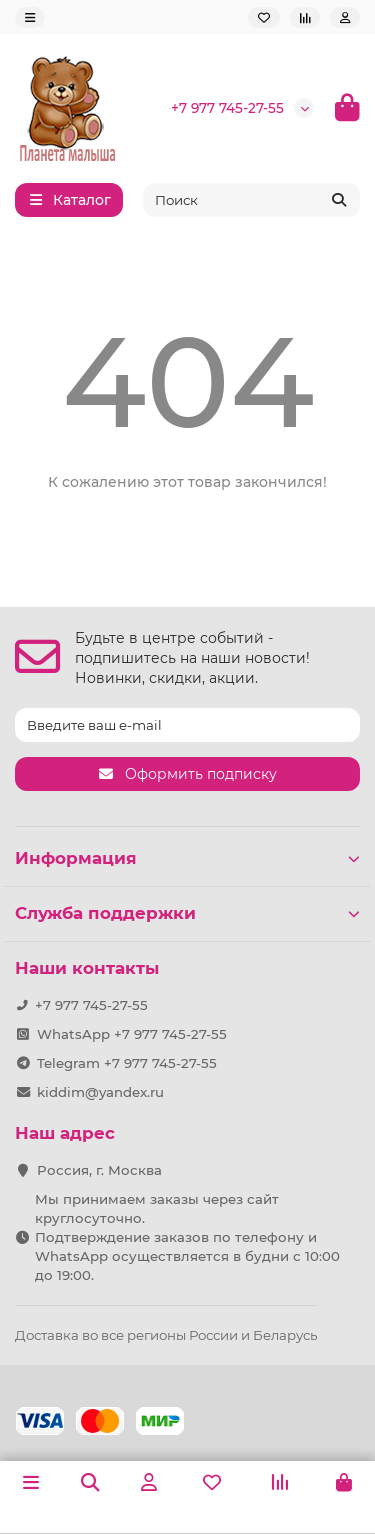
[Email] (187, 725)
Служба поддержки (187, 913)
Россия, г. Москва (99, 1170)
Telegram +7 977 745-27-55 (127, 1063)
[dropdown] (30, 17)
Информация (187, 858)
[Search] (252, 200)
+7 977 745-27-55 (227, 108)
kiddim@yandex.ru (100, 1092)
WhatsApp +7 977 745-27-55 (132, 1034)
